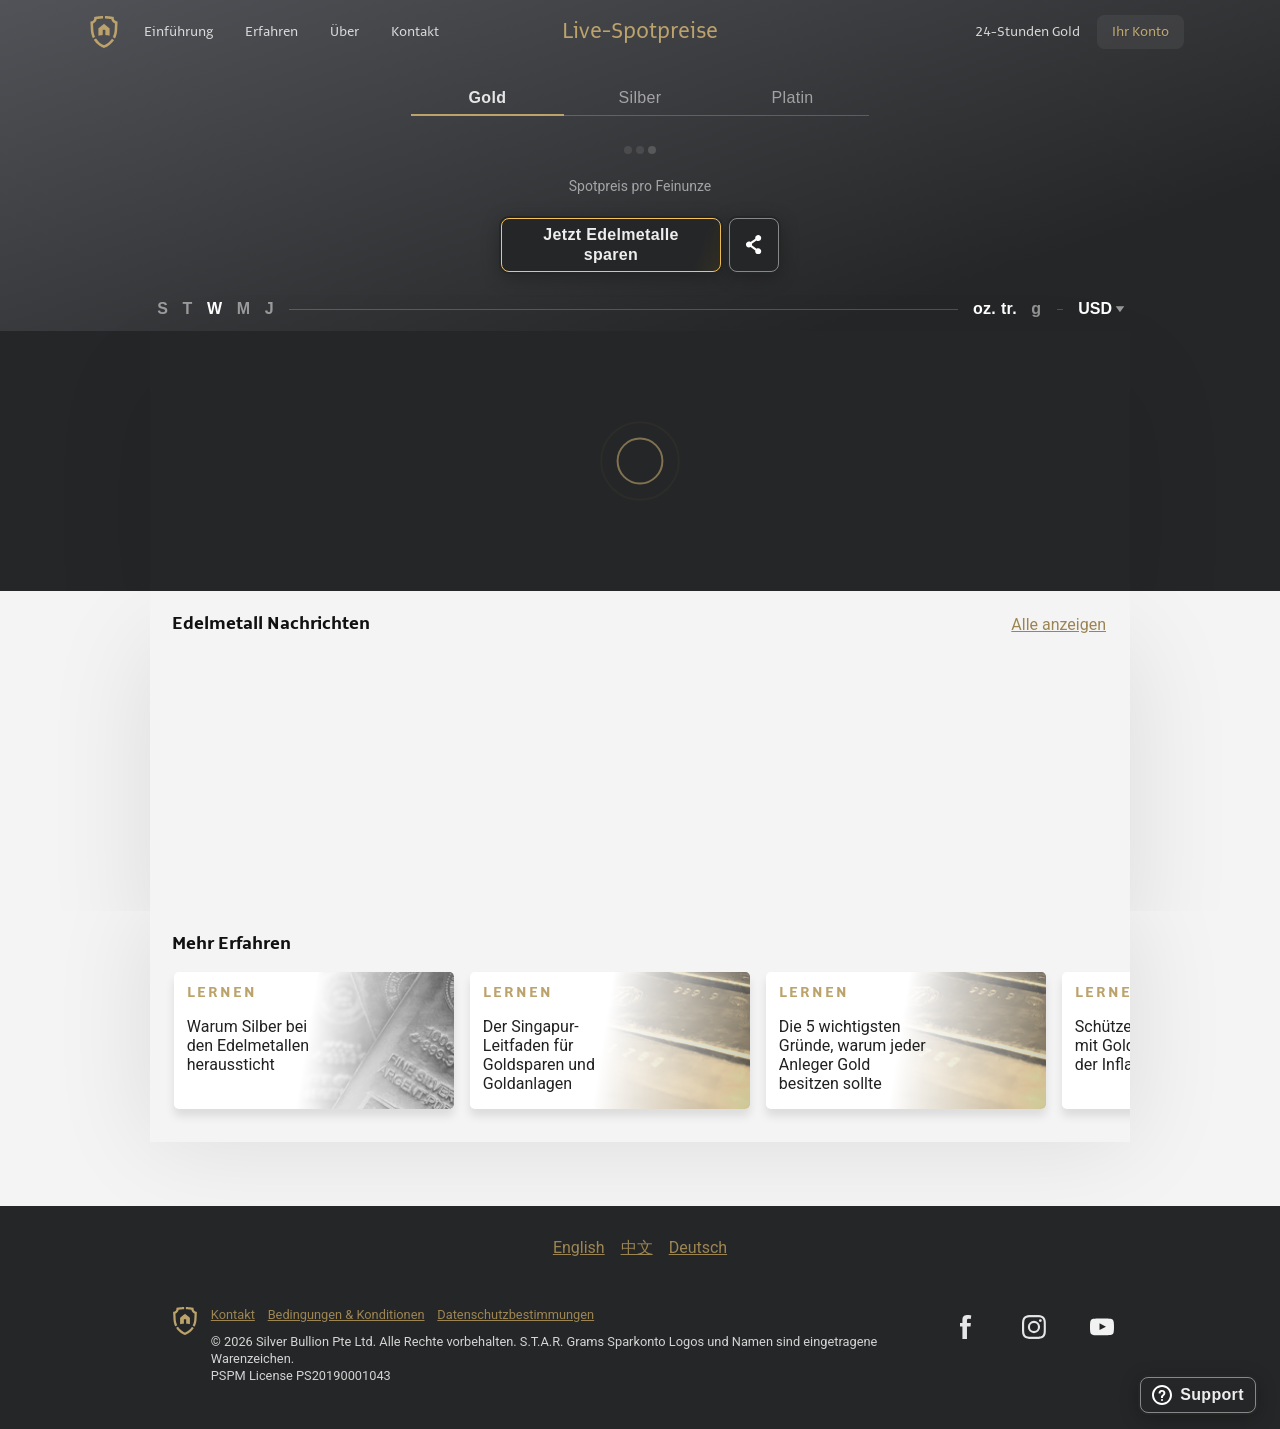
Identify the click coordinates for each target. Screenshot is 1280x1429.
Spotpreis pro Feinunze (640, 186)
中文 (637, 1247)
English (579, 1247)
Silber (640, 97)
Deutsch (698, 1247)
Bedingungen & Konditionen (346, 1314)
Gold (488, 97)
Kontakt (233, 1314)
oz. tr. (995, 308)
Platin (793, 97)
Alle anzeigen (1058, 624)
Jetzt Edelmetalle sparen (610, 244)
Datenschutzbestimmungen (515, 1314)
